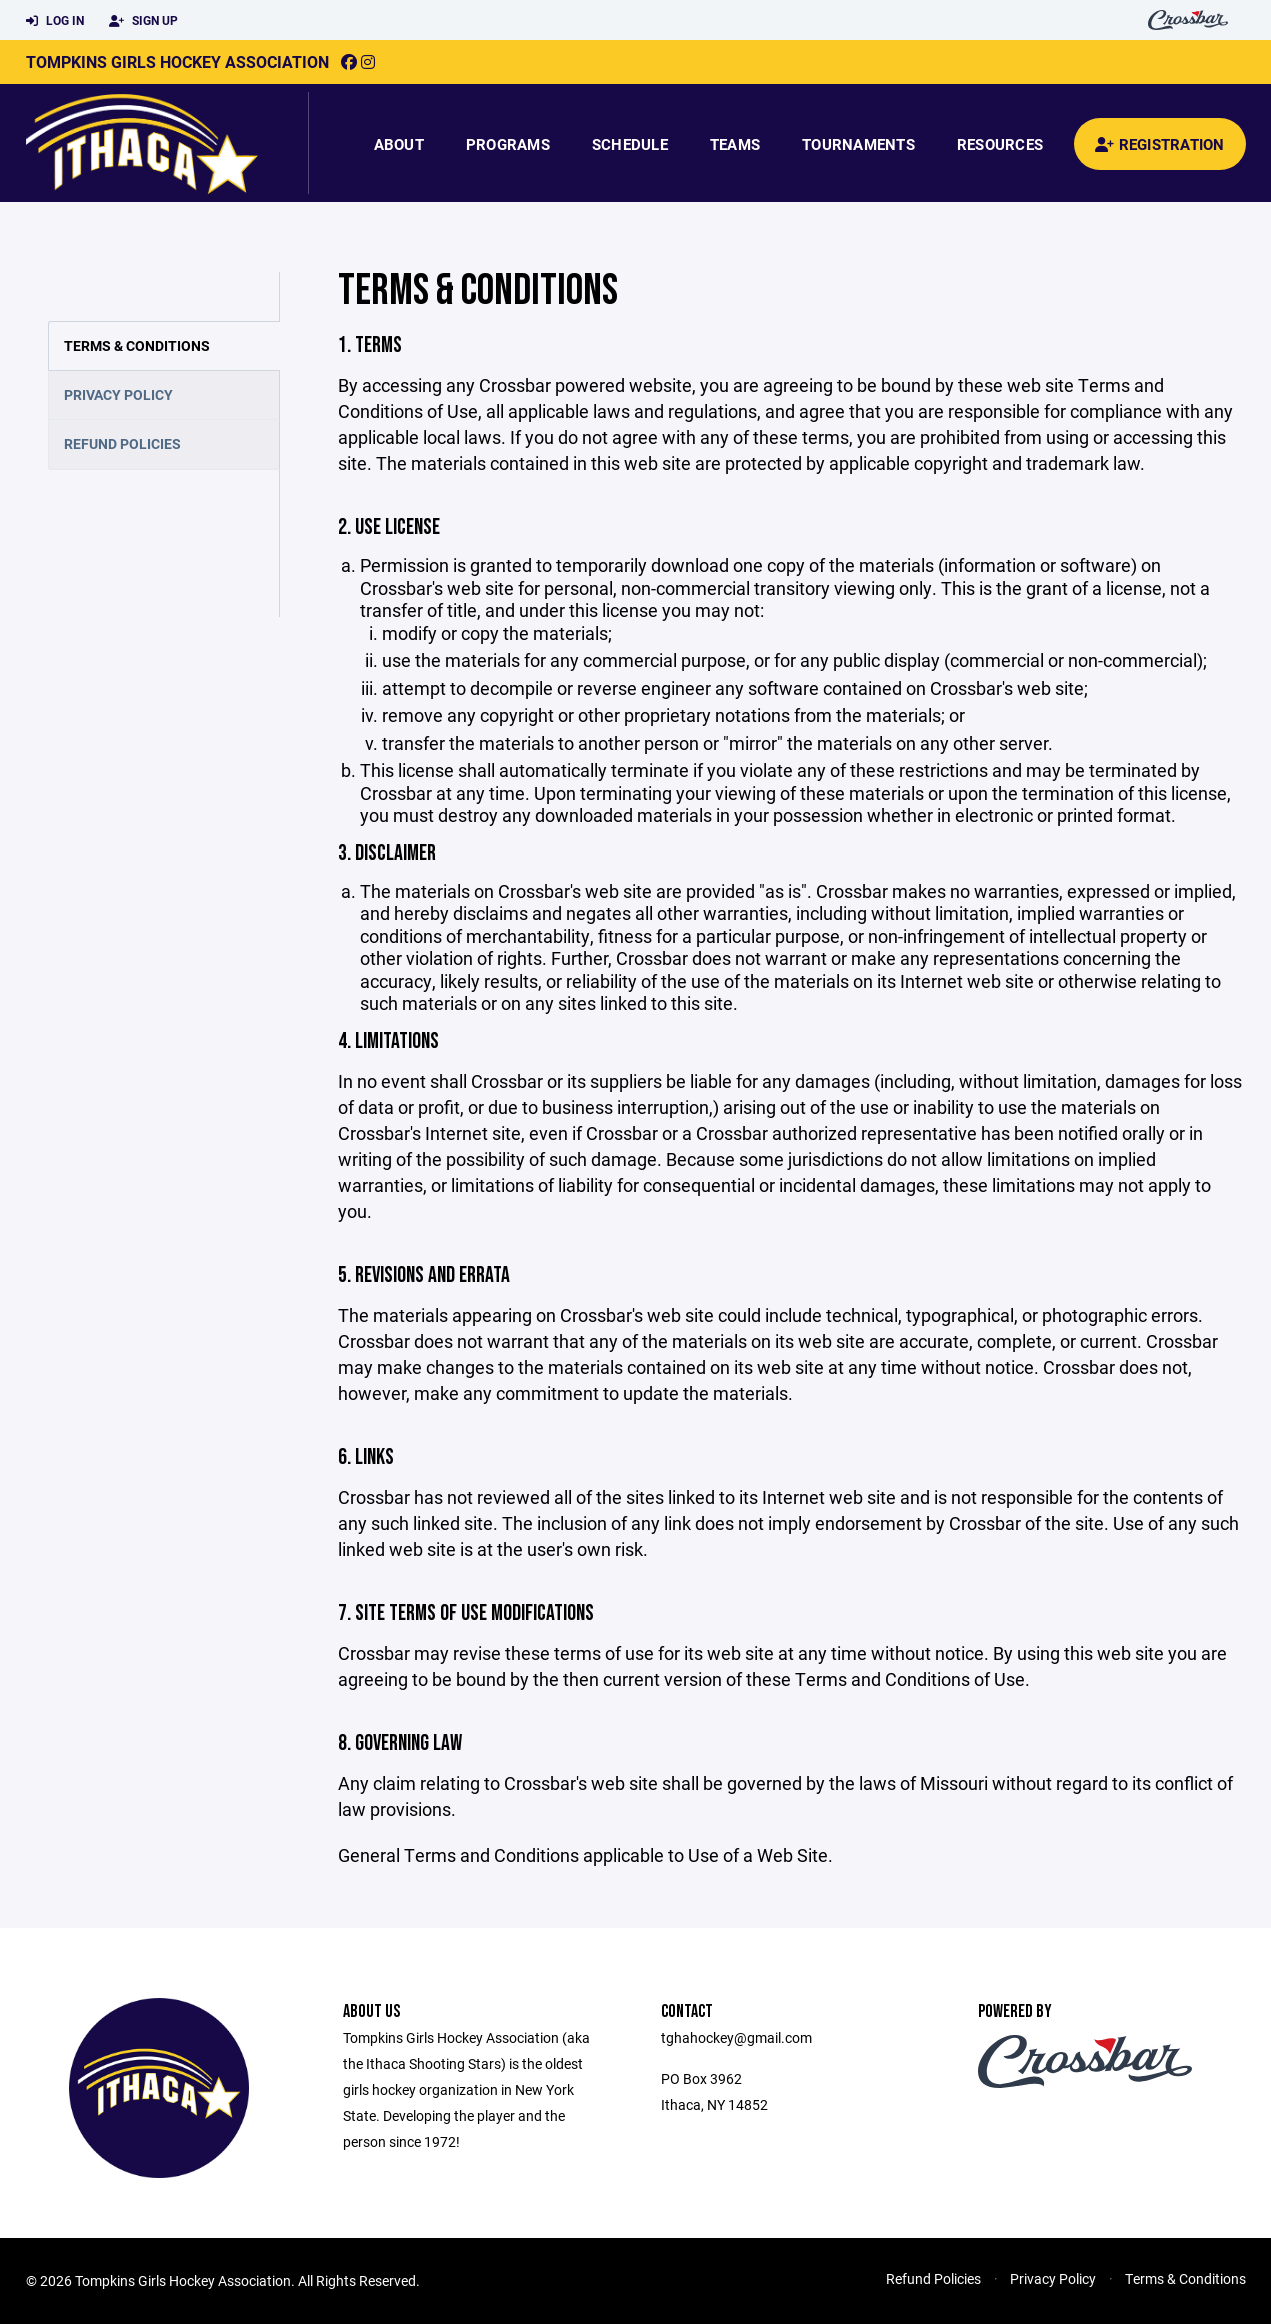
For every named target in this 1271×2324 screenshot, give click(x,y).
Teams (735, 144)
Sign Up (143, 21)
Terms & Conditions (137, 345)
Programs (508, 144)
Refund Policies (122, 443)
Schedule (630, 144)
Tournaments (858, 144)
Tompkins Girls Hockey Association (177, 61)
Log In (55, 21)
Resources (1000, 144)
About (399, 144)
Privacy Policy (118, 394)
